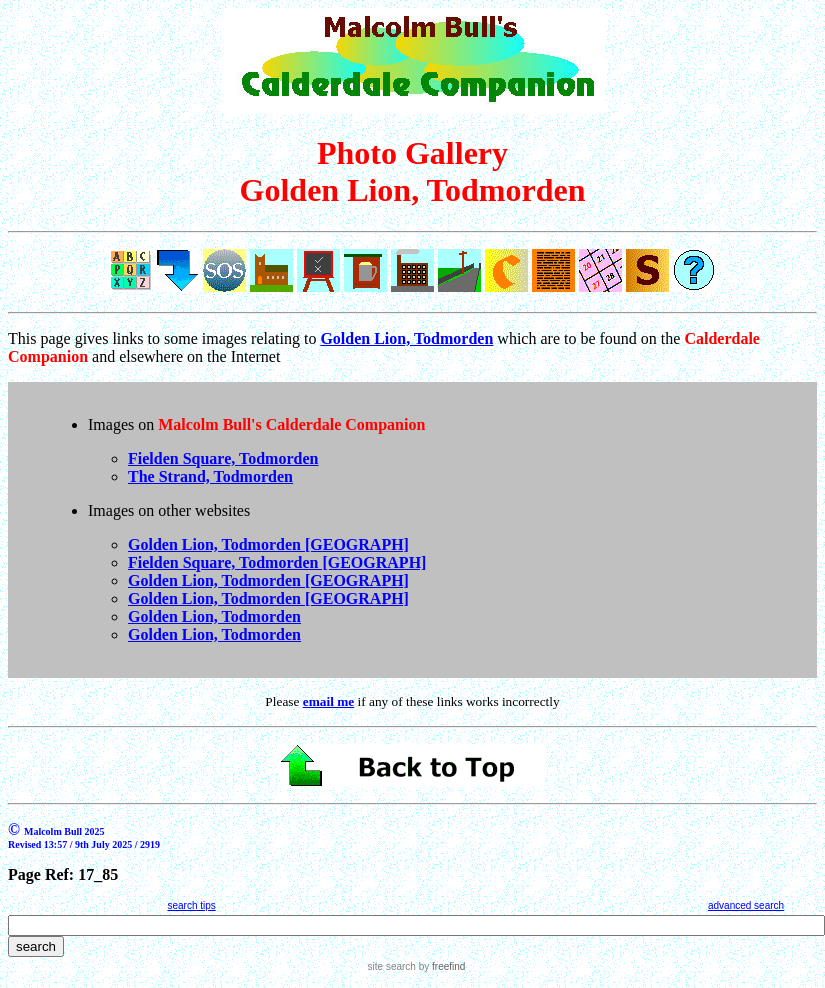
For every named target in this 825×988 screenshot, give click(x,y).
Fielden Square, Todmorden (223, 458)
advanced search (746, 905)
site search (392, 966)
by (440, 966)
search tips (191, 905)
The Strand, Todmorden (210, 476)
